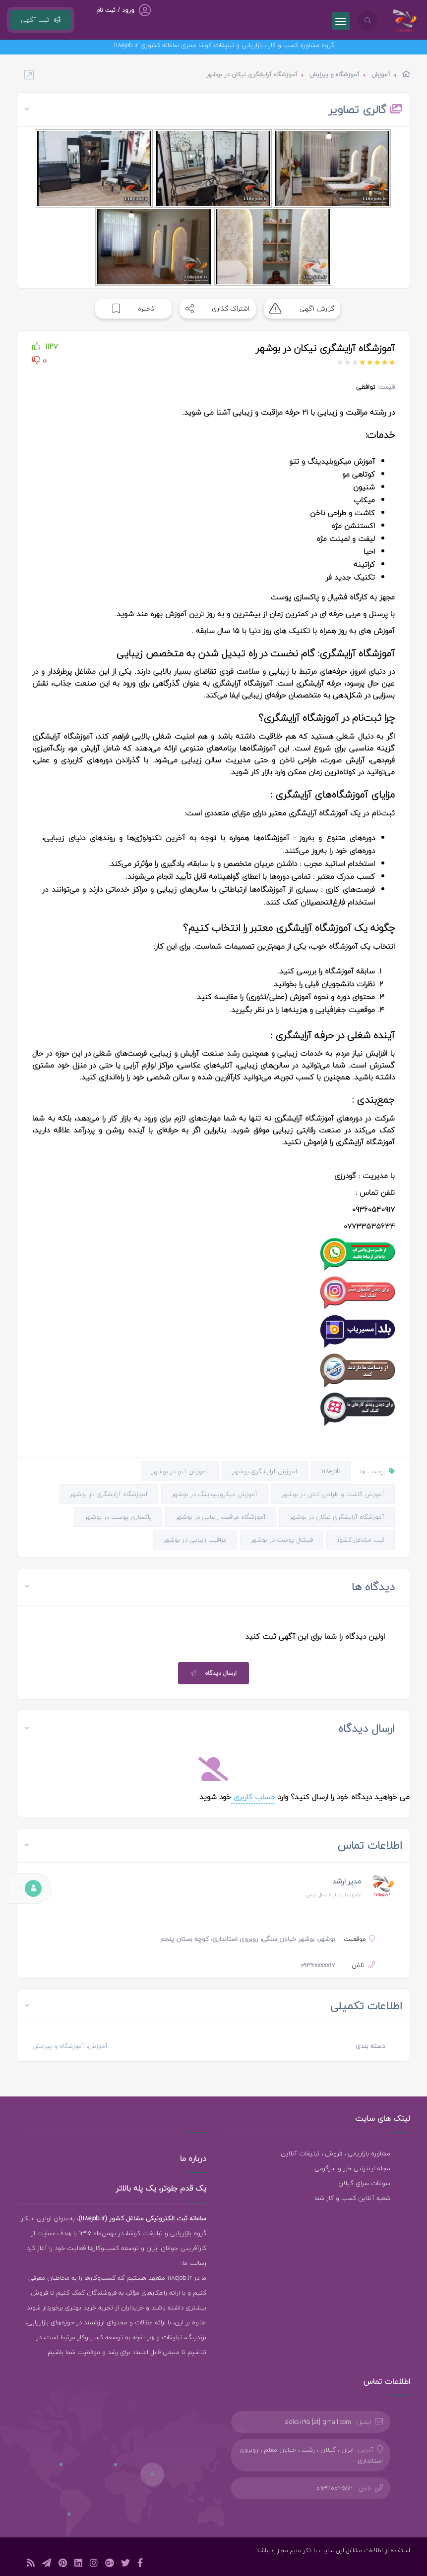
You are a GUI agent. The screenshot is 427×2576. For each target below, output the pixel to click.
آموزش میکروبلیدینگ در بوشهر (214, 1494)
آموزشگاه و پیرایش (334, 74)
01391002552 (334, 2488)
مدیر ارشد (346, 1881)
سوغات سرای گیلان (364, 2183)
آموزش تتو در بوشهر (179, 1471)
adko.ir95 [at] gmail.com (318, 2421)
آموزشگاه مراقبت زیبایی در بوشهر (221, 1516)
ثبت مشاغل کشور (360, 1539)
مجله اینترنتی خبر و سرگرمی (352, 2168)
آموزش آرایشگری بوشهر (265, 1471)
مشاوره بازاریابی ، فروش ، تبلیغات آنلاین (335, 2153)
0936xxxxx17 (318, 1965)
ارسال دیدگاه (212, 1673)
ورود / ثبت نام (115, 10)
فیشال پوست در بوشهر (281, 1539)
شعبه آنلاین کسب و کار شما (352, 2198)
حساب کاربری (253, 1796)
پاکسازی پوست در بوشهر (118, 1516)
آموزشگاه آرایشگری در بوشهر (109, 1494)
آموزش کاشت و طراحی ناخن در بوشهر (332, 1494)
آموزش (380, 74)
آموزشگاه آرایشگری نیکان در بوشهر (337, 1516)
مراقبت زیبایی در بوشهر (195, 1539)
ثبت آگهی (41, 20)
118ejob (331, 1471)
